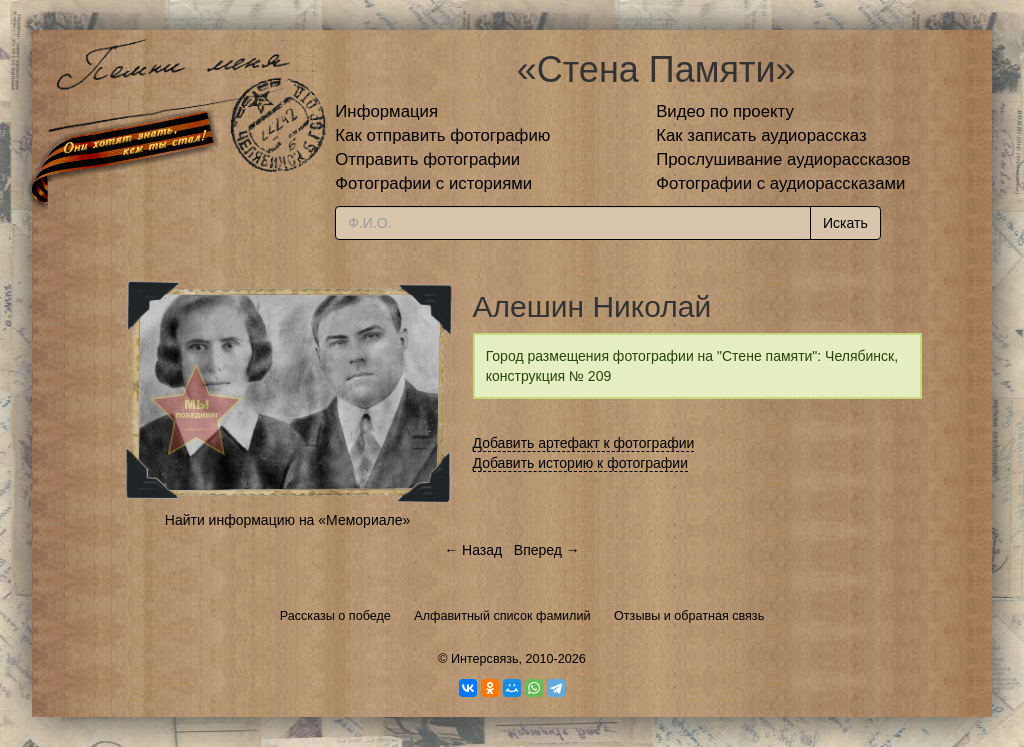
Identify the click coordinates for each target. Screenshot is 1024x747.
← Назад (473, 550)
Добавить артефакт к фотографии (584, 443)
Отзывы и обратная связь (689, 616)
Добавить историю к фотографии (581, 463)
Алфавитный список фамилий (502, 616)
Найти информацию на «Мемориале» (287, 520)
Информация (386, 111)
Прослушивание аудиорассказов (783, 159)
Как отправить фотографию (442, 135)
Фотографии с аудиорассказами (780, 183)
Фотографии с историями (433, 183)
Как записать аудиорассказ (761, 135)
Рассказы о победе (335, 616)
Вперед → (547, 550)
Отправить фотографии (427, 159)
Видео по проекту (725, 111)
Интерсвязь (485, 659)
